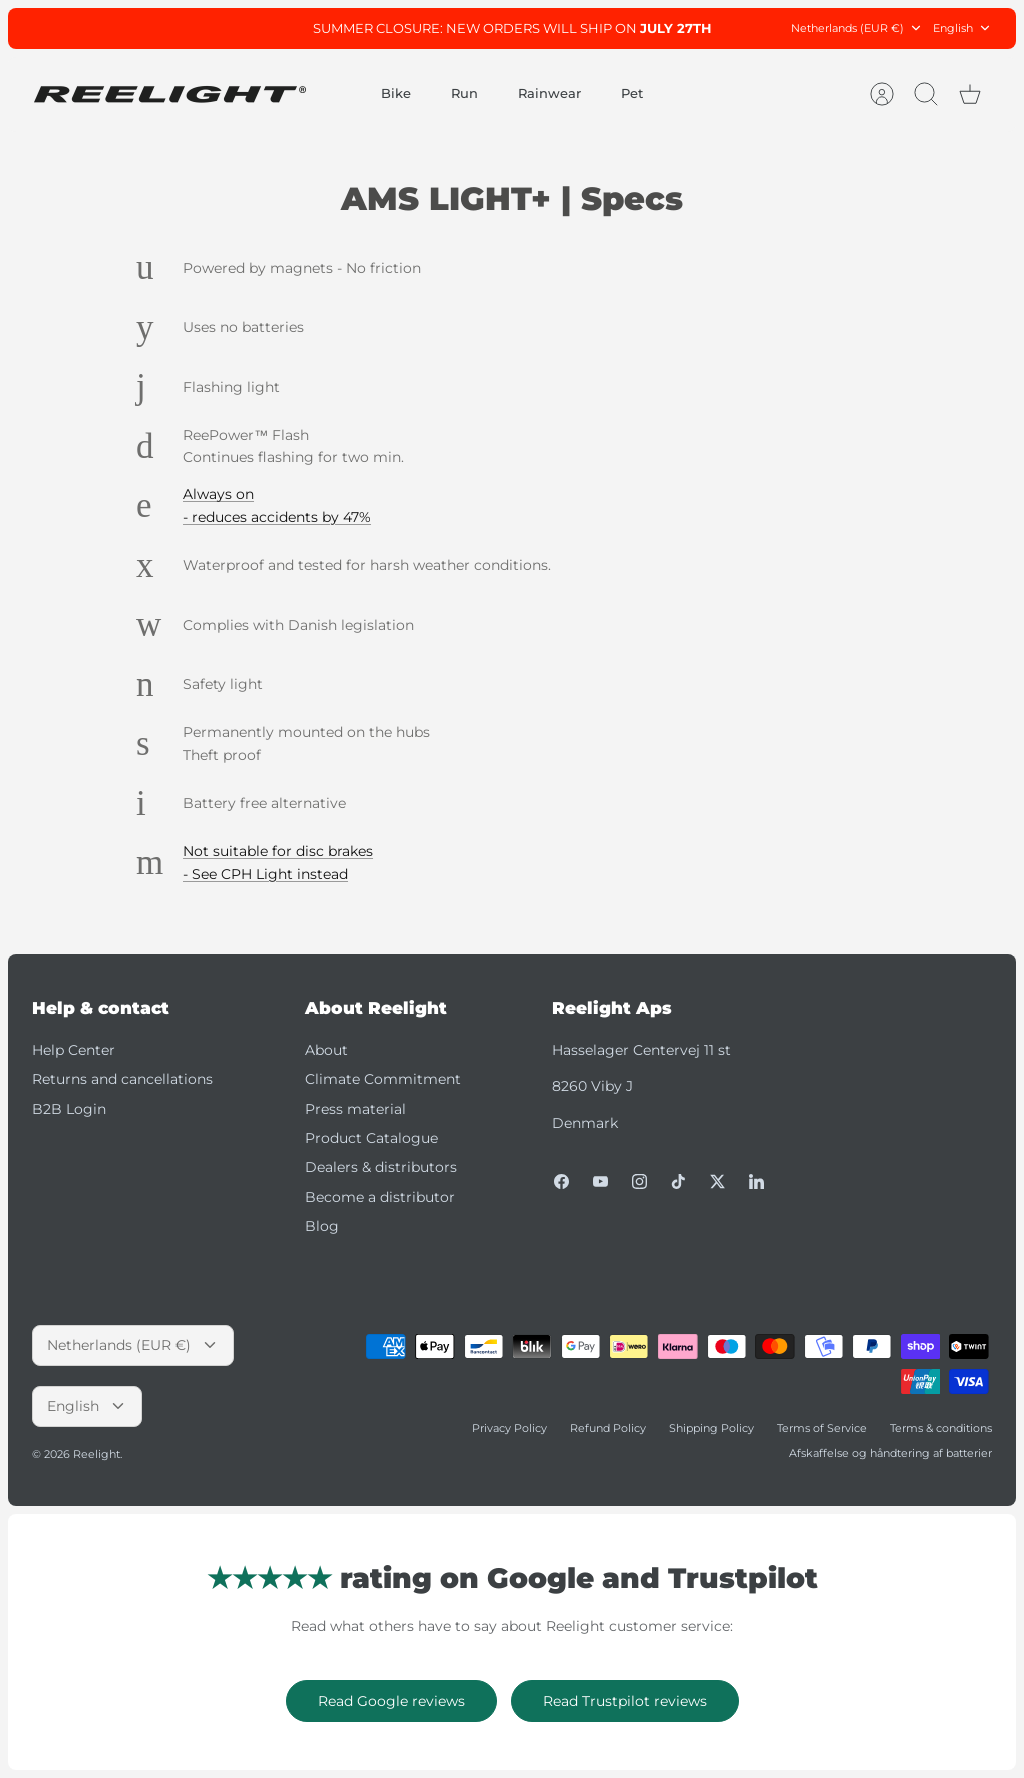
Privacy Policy (509, 1428)
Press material (355, 1109)
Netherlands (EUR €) (857, 28)
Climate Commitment (383, 1079)
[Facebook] (561, 1181)
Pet (632, 93)
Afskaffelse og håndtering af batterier (890, 1453)
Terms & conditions (941, 1428)
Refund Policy (608, 1428)
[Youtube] (600, 1181)
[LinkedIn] (756, 1181)
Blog (322, 1226)
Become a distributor (380, 1197)
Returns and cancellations (122, 1079)
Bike (396, 93)
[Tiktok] (678, 1181)
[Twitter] (717, 1181)
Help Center (73, 1050)
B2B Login (69, 1109)
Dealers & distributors (381, 1167)
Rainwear (549, 93)
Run (464, 93)
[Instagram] (639, 1181)
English (962, 28)
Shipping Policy (711, 1428)
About (326, 1050)
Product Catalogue (371, 1138)
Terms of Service (822, 1428)
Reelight (96, 1454)
